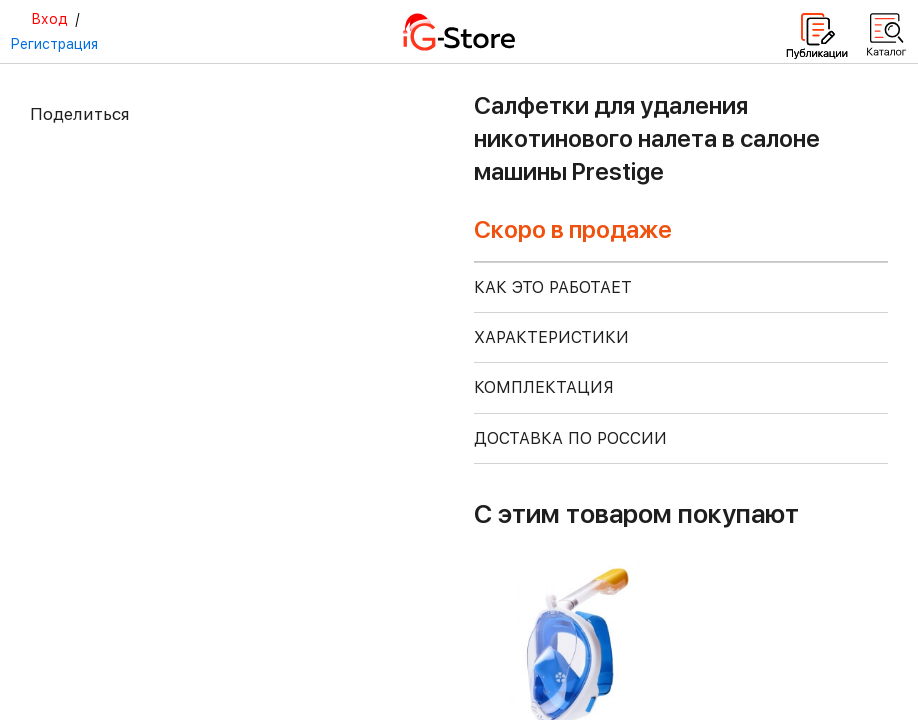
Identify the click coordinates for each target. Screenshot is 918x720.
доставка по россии (570, 438)
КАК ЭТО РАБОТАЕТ (553, 287)
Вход (49, 19)
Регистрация (54, 44)
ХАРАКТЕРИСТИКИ (551, 337)
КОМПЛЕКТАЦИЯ (544, 387)
